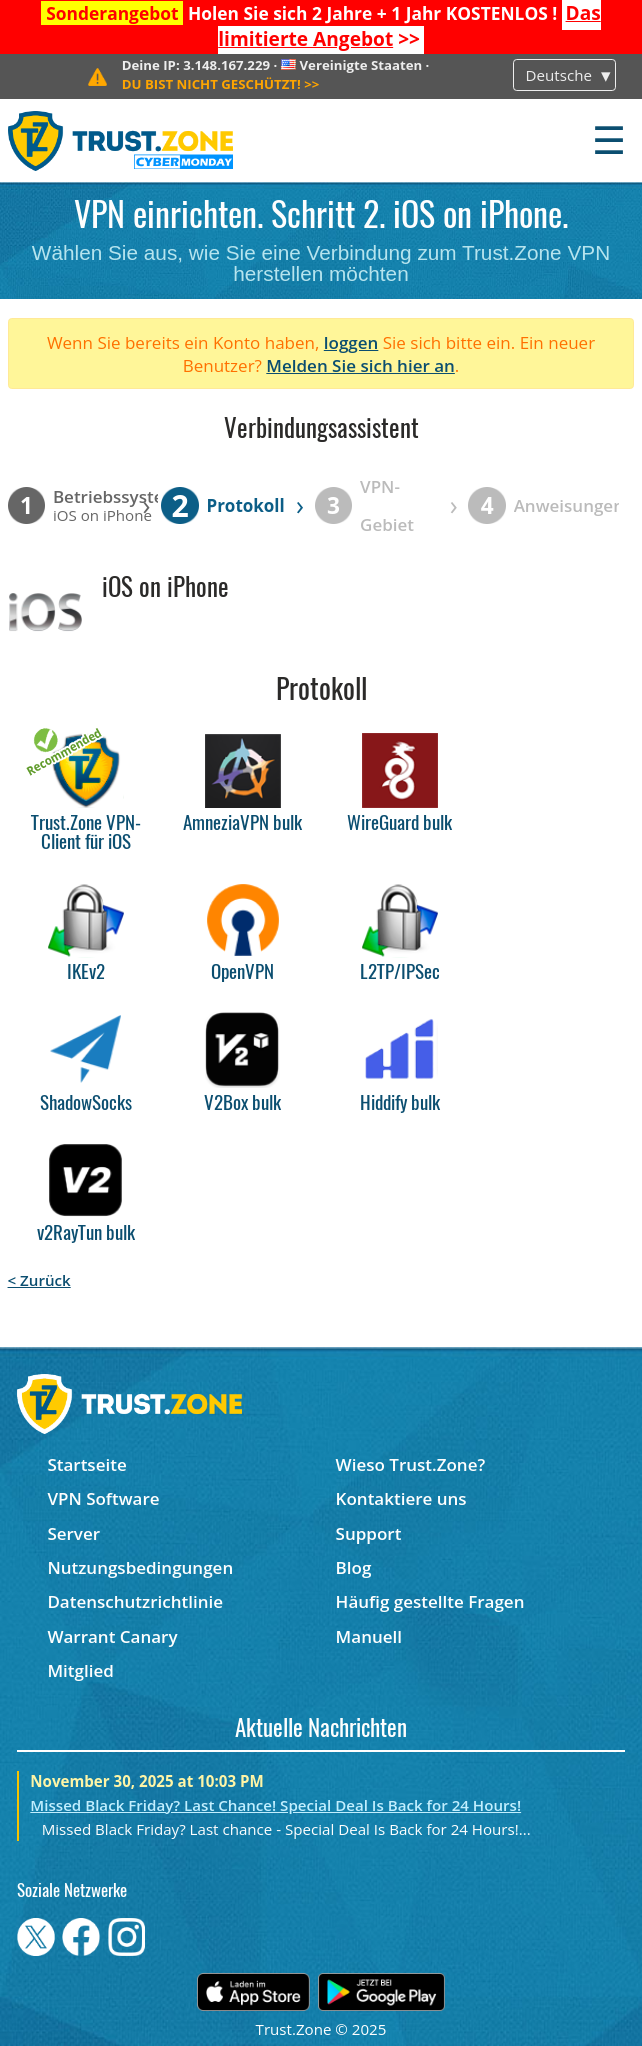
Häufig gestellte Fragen (430, 1601)
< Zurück (39, 1280)
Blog (354, 1567)
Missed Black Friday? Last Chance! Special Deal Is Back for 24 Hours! (275, 1805)
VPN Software (103, 1498)
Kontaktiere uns (401, 1498)
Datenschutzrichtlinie (135, 1601)
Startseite (86, 1464)
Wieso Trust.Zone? (411, 1464)
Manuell (369, 1636)
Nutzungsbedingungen (140, 1567)
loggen (351, 342)
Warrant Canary (112, 1636)
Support (369, 1533)
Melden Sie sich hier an (360, 365)
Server (73, 1533)
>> (409, 26)
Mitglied (80, 1670)
